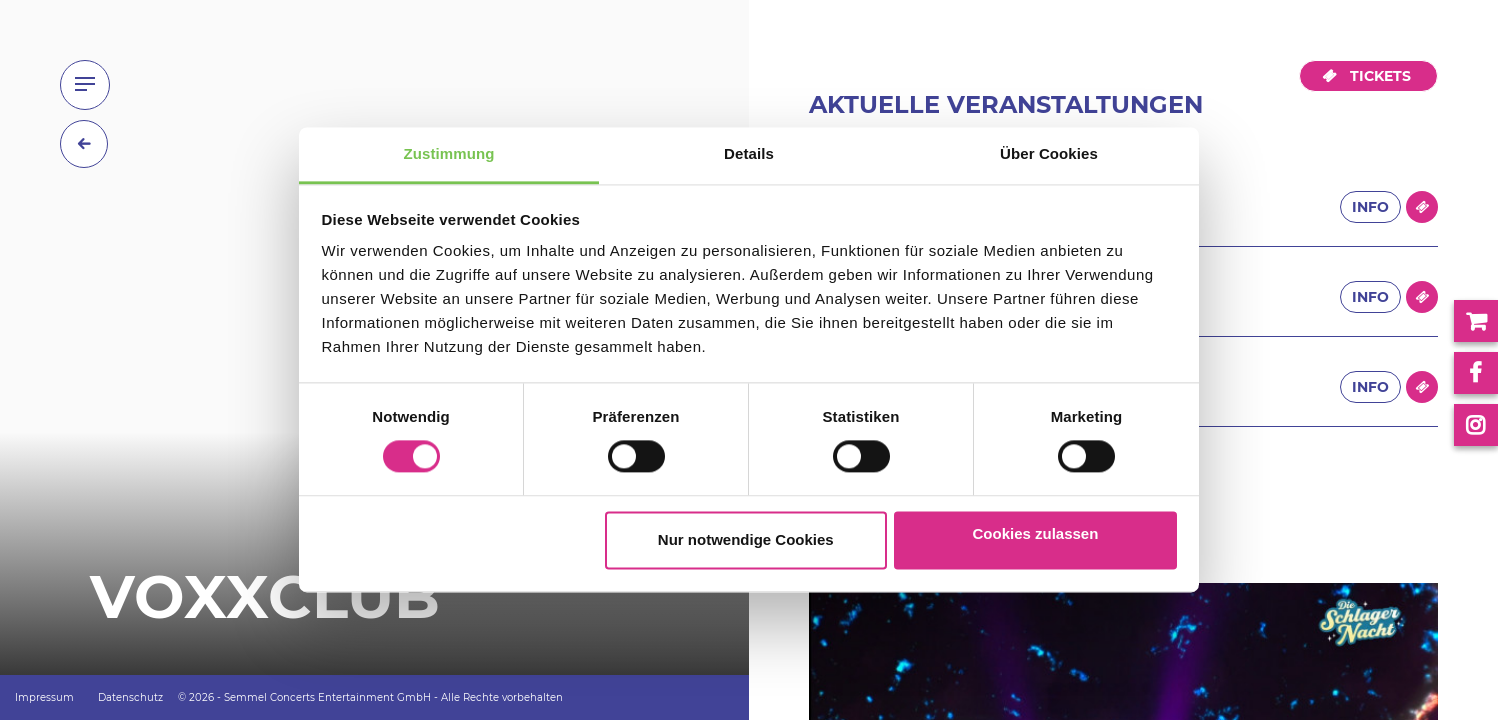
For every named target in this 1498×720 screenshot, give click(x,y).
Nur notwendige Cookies (746, 539)
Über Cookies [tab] (1049, 153)
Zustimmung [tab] (449, 153)
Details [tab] (749, 153)
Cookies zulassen (1035, 533)
